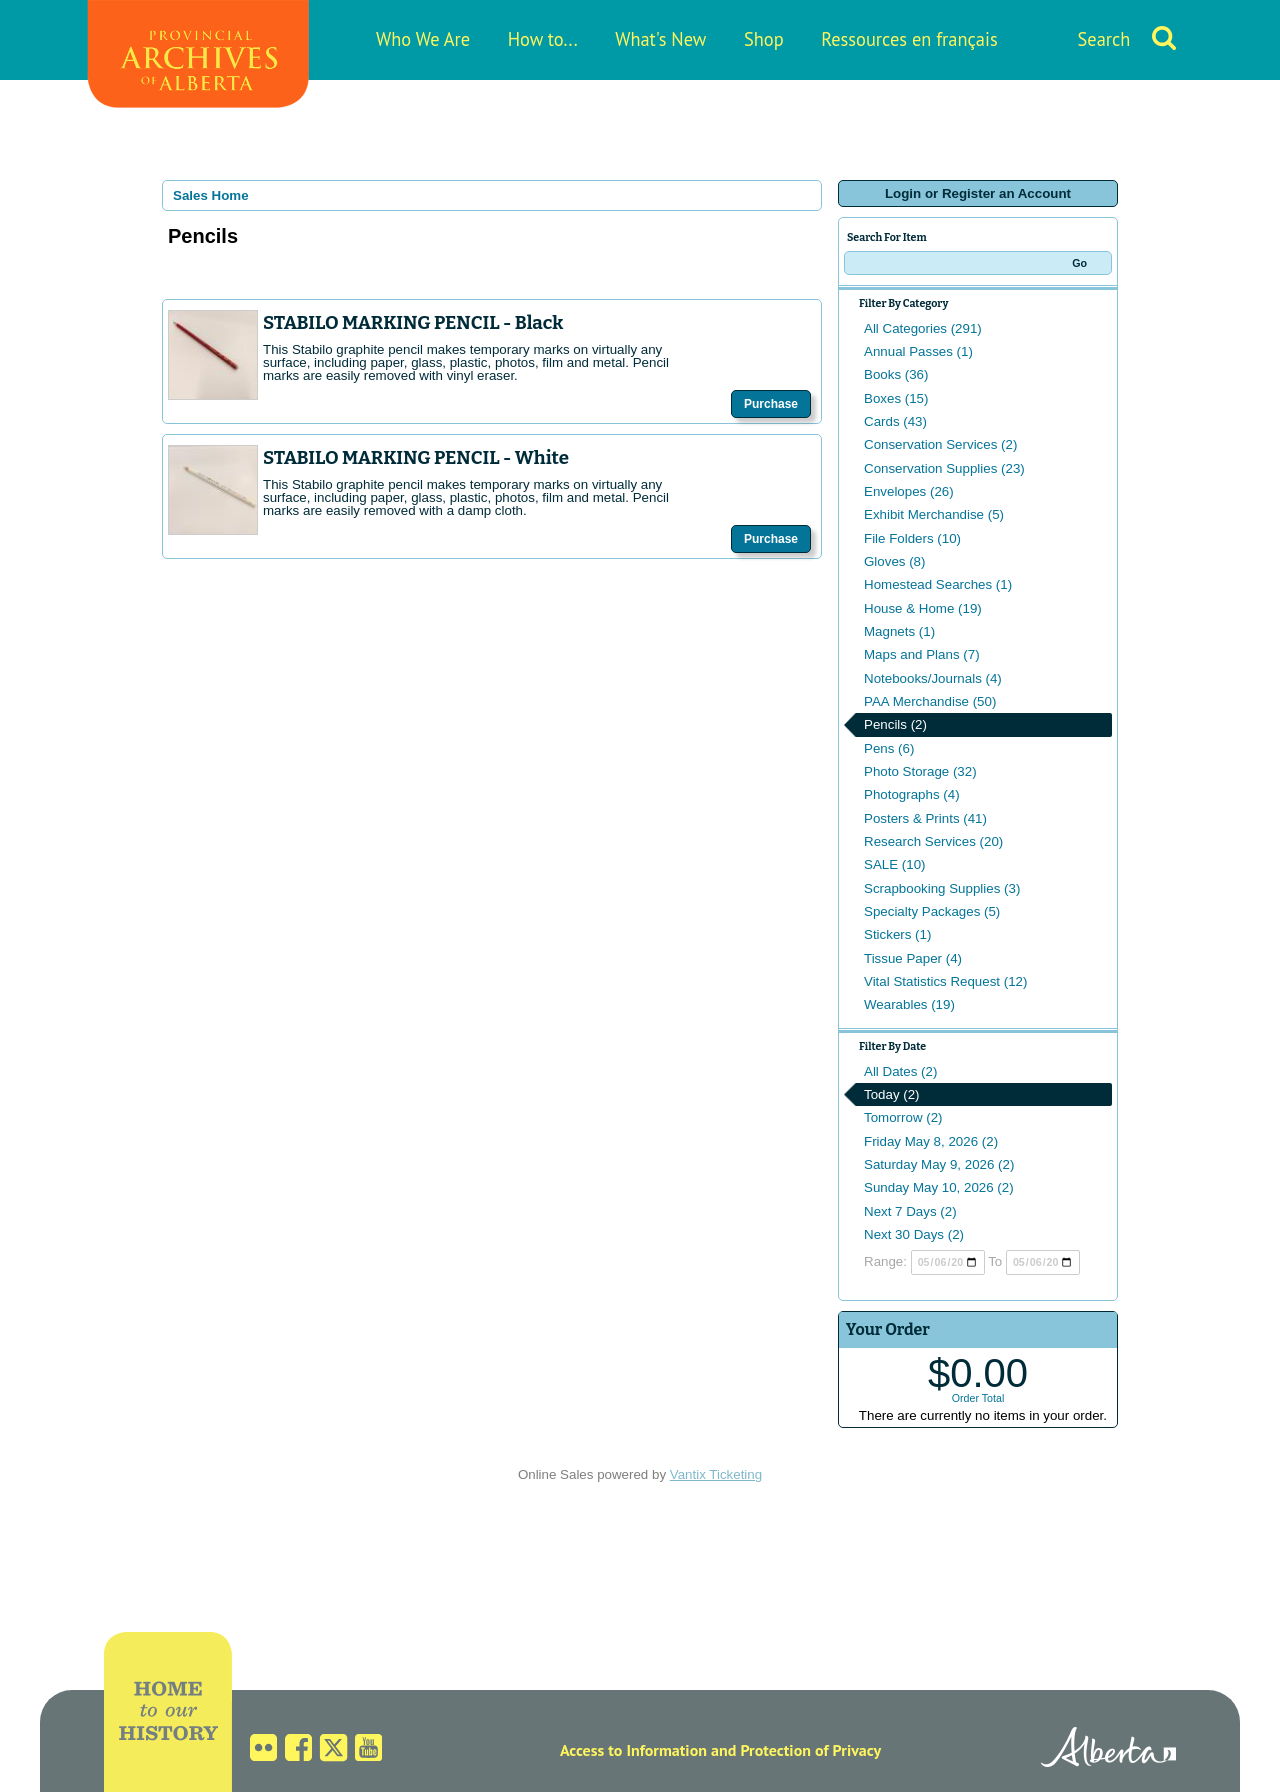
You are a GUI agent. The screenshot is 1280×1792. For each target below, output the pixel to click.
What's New (660, 39)
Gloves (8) (894, 561)
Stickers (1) (897, 934)
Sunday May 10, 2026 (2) (939, 1187)
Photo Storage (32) (920, 771)
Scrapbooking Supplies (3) (942, 888)
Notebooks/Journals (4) (933, 678)
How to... (543, 39)
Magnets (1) (899, 631)
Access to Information (633, 1750)
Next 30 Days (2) (914, 1234)
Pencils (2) (895, 724)
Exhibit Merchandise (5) (934, 514)
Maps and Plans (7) (922, 654)
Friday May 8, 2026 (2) (931, 1141)
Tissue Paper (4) (913, 958)
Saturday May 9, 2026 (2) (939, 1164)
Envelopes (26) (909, 491)
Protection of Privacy (810, 1750)
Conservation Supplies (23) (944, 468)
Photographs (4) (912, 794)
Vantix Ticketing (716, 1474)
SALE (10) (895, 864)
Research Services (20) (933, 841)
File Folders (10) (912, 538)
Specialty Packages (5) (932, 911)
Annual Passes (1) (918, 351)
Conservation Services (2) (940, 444)
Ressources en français (909, 39)
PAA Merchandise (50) (930, 701)
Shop (764, 39)
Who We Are (423, 39)
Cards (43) (895, 421)
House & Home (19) (923, 608)
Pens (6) (889, 748)
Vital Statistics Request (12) (945, 981)
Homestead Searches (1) (938, 584)
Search (1104, 39)
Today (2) (892, 1094)
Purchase (771, 404)
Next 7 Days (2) (910, 1211)
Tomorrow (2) (903, 1117)
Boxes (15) (896, 398)
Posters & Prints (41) (925, 818)
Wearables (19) (909, 1004)
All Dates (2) (900, 1071)
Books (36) (896, 374)
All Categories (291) (923, 328)
